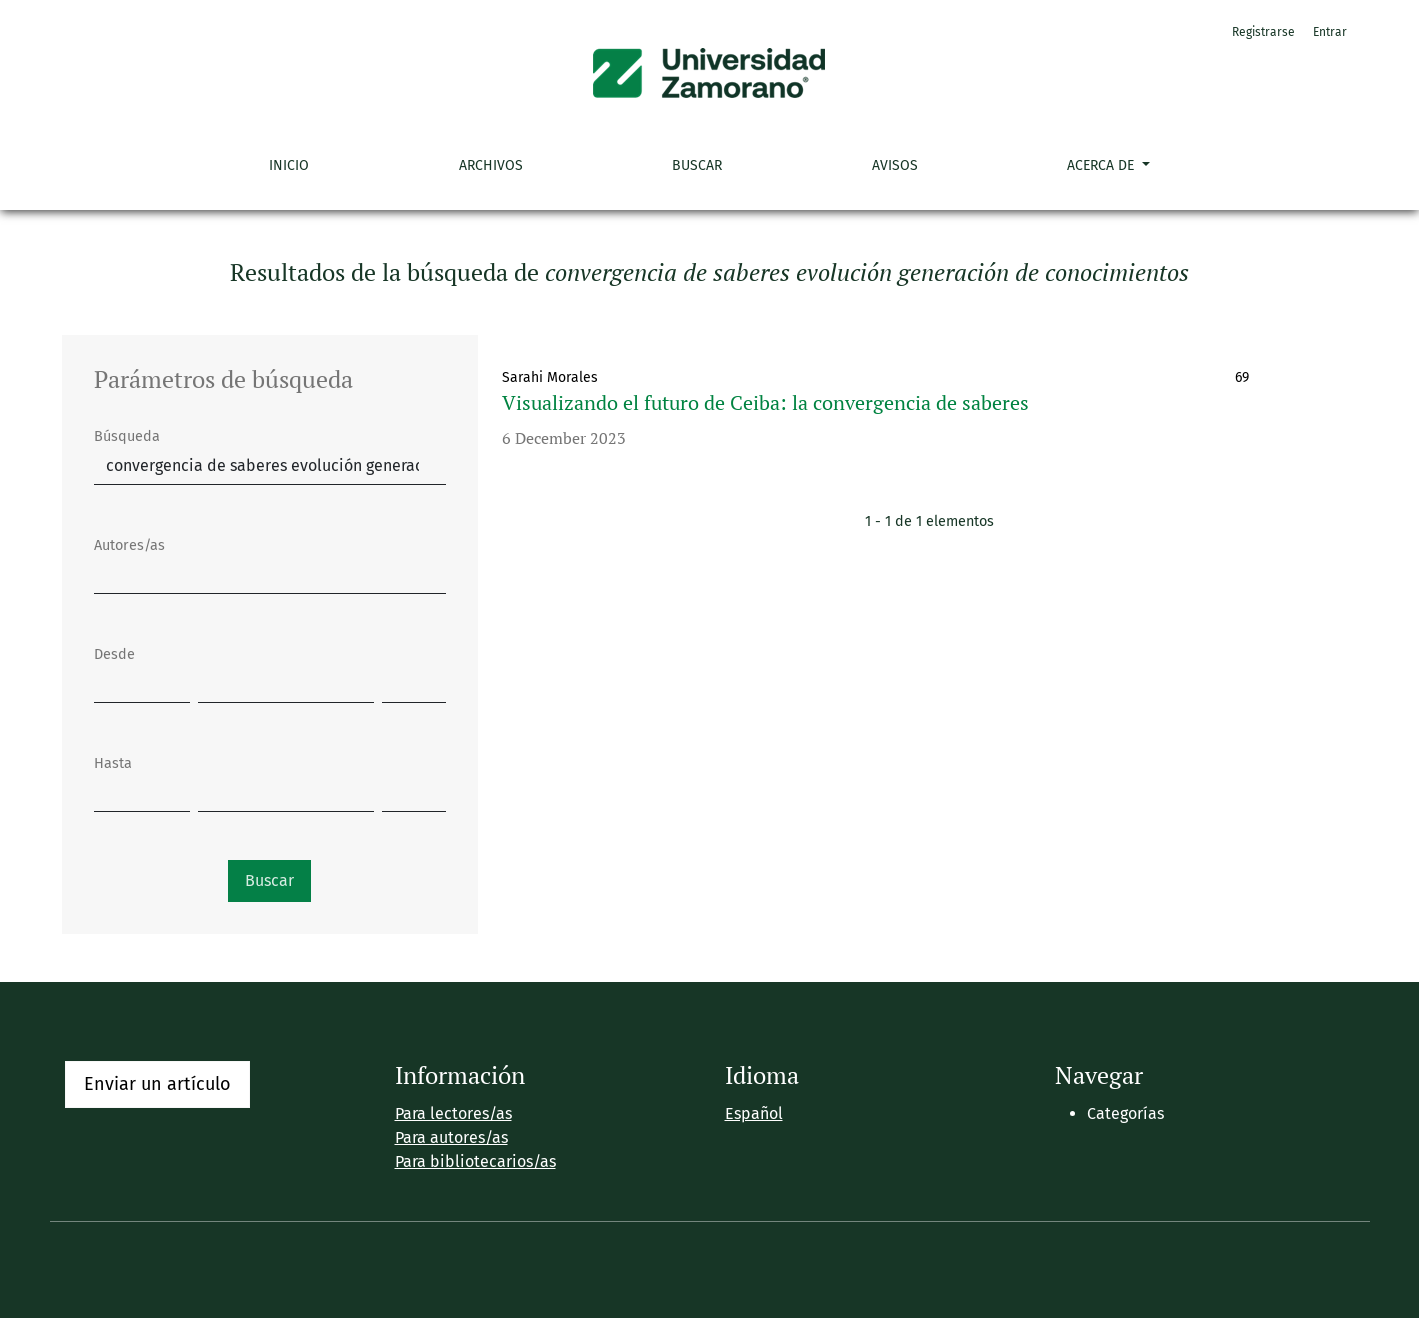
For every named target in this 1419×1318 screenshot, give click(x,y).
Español (754, 1113)
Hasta (113, 763)
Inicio (289, 165)
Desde (114, 654)
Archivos (491, 165)
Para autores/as (451, 1137)
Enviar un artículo (157, 1084)
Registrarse (1263, 32)
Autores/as (129, 545)
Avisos (895, 165)
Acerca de (1102, 165)
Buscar (697, 165)
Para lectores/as (453, 1113)
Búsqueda (127, 436)
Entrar (1330, 32)
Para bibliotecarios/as (475, 1161)
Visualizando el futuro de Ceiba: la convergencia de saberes (765, 402)
